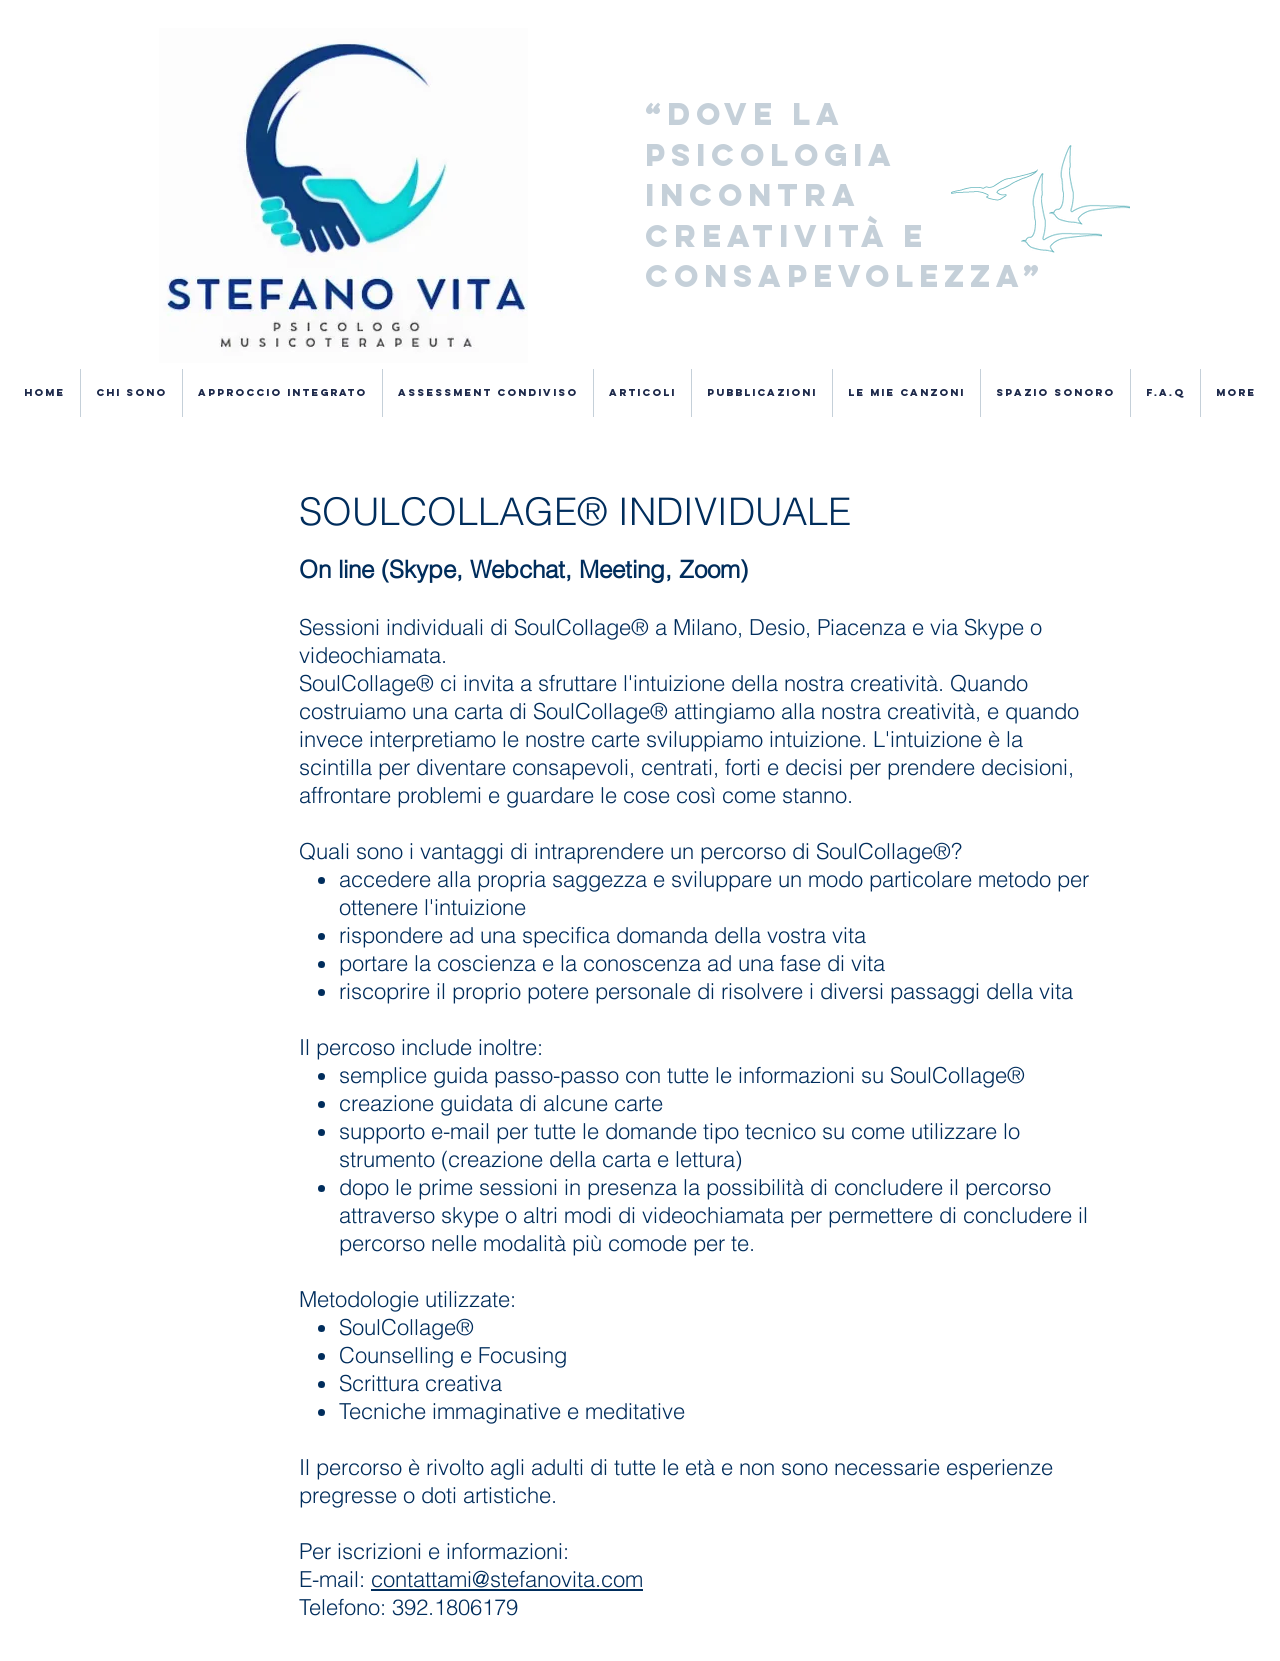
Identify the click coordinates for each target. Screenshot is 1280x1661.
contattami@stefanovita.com (507, 1579)
